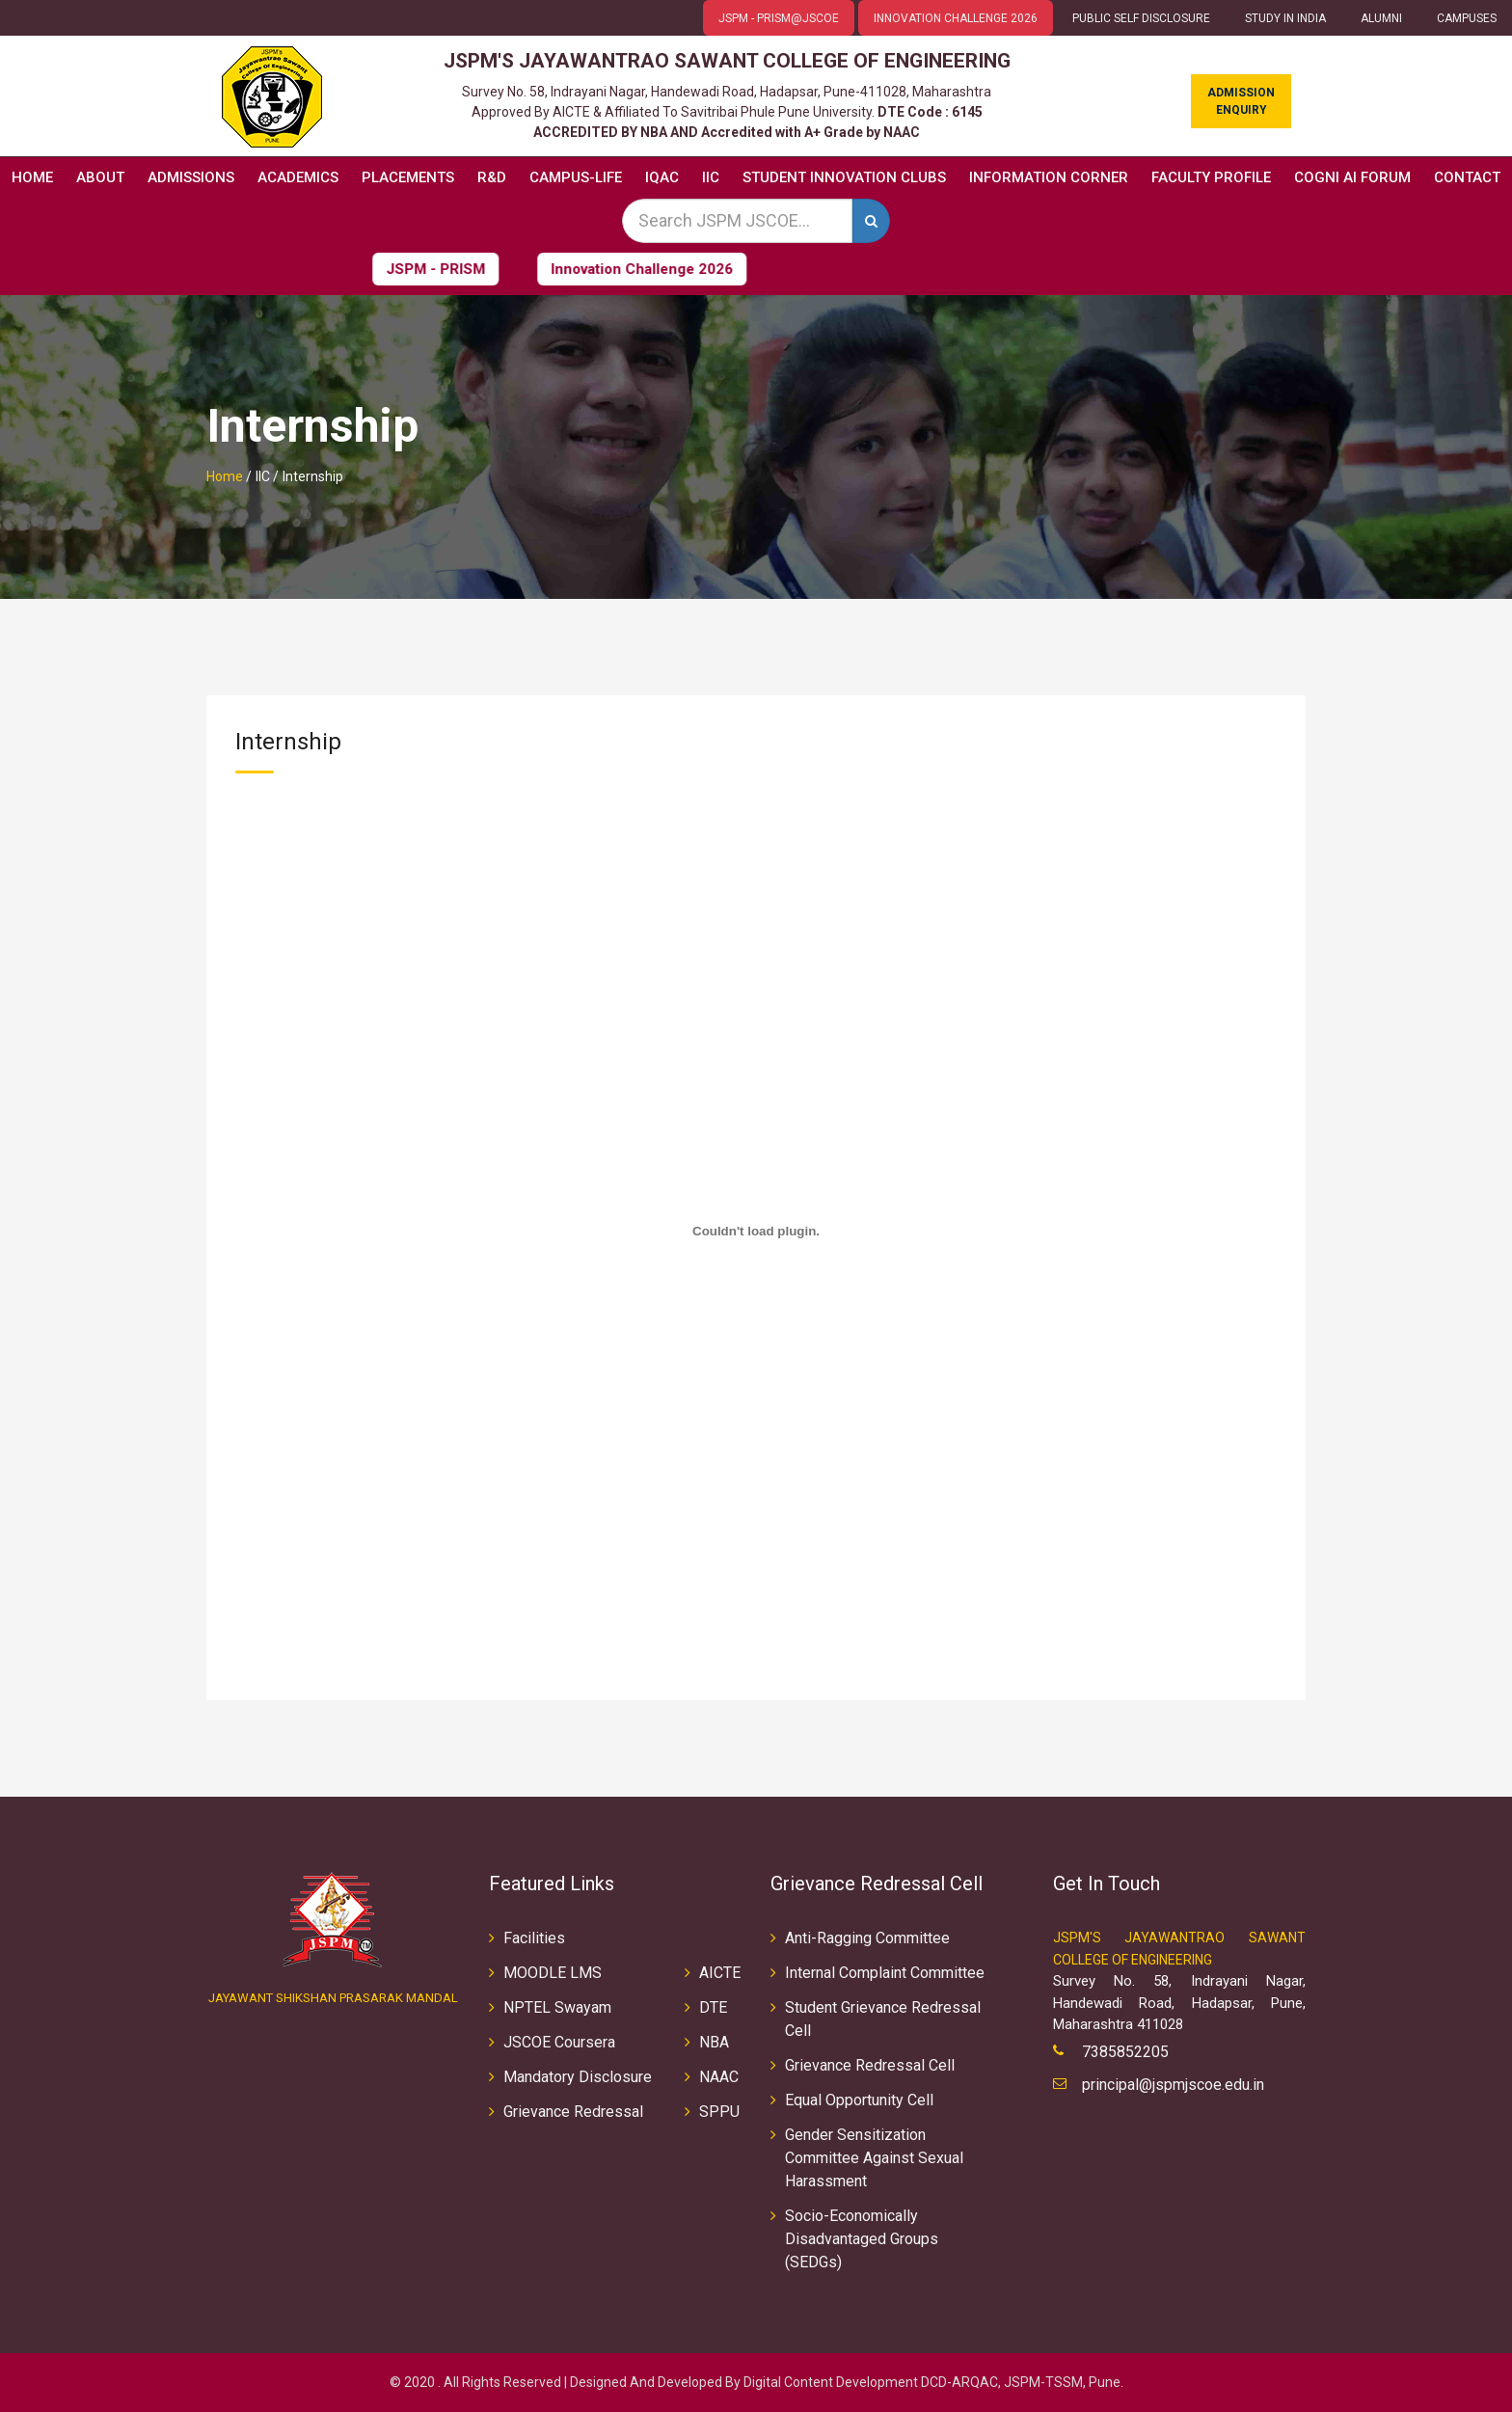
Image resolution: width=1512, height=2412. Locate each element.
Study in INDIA (1285, 18)
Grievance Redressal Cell (870, 2065)
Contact (1467, 177)
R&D (491, 177)
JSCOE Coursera (559, 2042)
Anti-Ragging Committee (867, 1938)
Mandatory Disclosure (577, 2077)
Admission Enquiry (1241, 101)
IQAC (662, 177)
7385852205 (1125, 2052)
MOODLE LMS (552, 1973)
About (100, 177)
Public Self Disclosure (1141, 18)
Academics (297, 177)
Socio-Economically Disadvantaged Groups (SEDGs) (861, 2239)
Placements (408, 177)
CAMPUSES (1467, 18)
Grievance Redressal (573, 2111)
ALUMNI (1381, 18)
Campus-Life (575, 177)
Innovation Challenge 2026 (588, 269)
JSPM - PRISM (381, 269)
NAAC (719, 2077)
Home (32, 177)
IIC (710, 177)
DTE (713, 2007)
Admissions (191, 177)
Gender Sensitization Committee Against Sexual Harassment (874, 2158)
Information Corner (1048, 177)
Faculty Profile (1211, 177)
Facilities (534, 1938)
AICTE (720, 1973)
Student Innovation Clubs (844, 177)
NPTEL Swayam (557, 2007)
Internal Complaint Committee (885, 1973)
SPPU (719, 2111)
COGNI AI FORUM (1352, 177)
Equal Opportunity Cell (859, 2100)
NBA (714, 2042)
